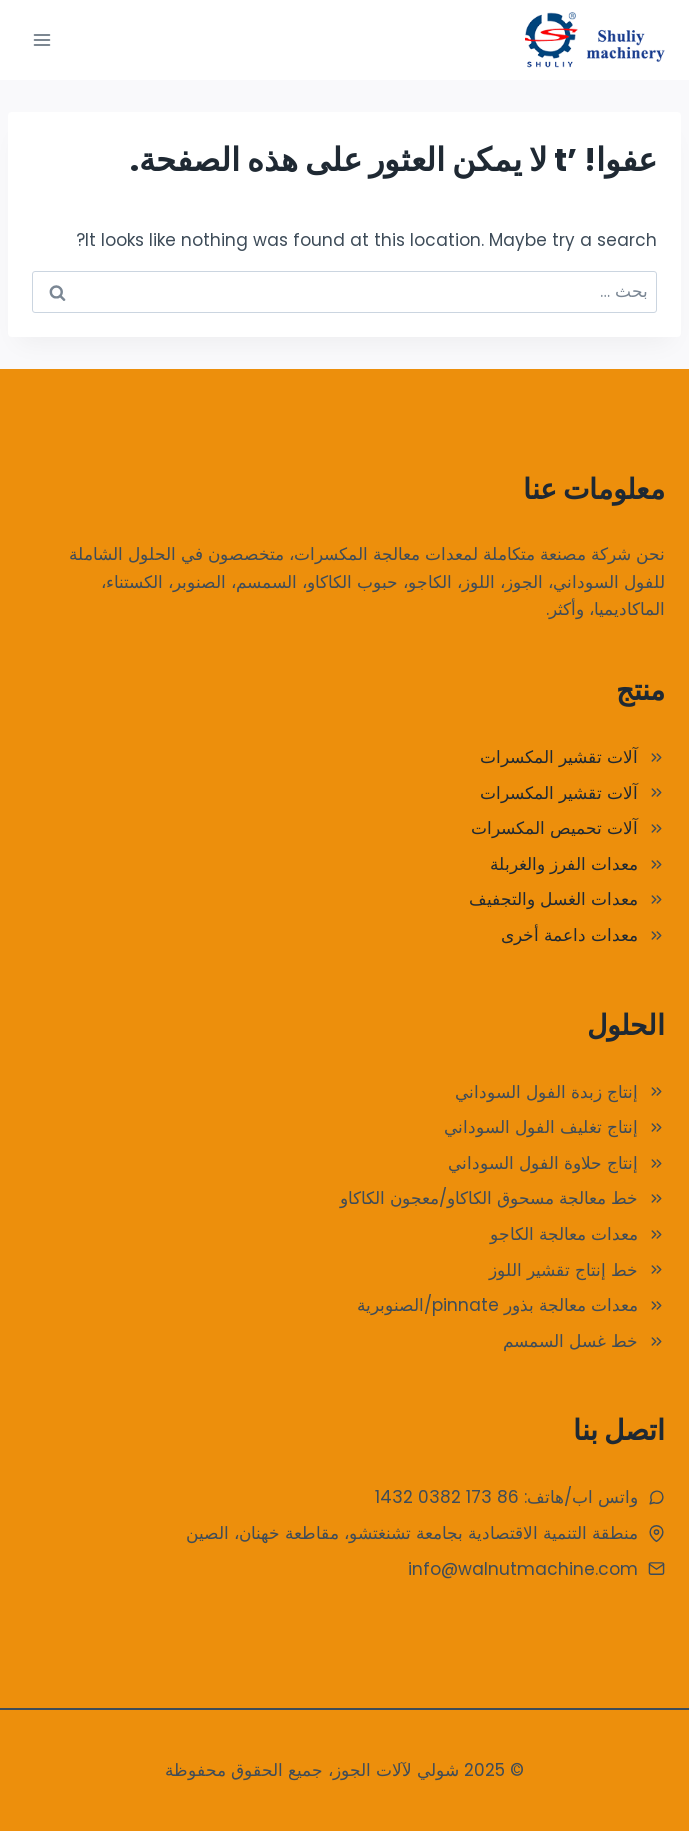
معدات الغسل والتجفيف (553, 899)
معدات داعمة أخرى (569, 935)
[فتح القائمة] (42, 39)
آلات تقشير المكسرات (559, 757)
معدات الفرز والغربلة (564, 864)
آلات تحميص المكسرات (554, 828)
